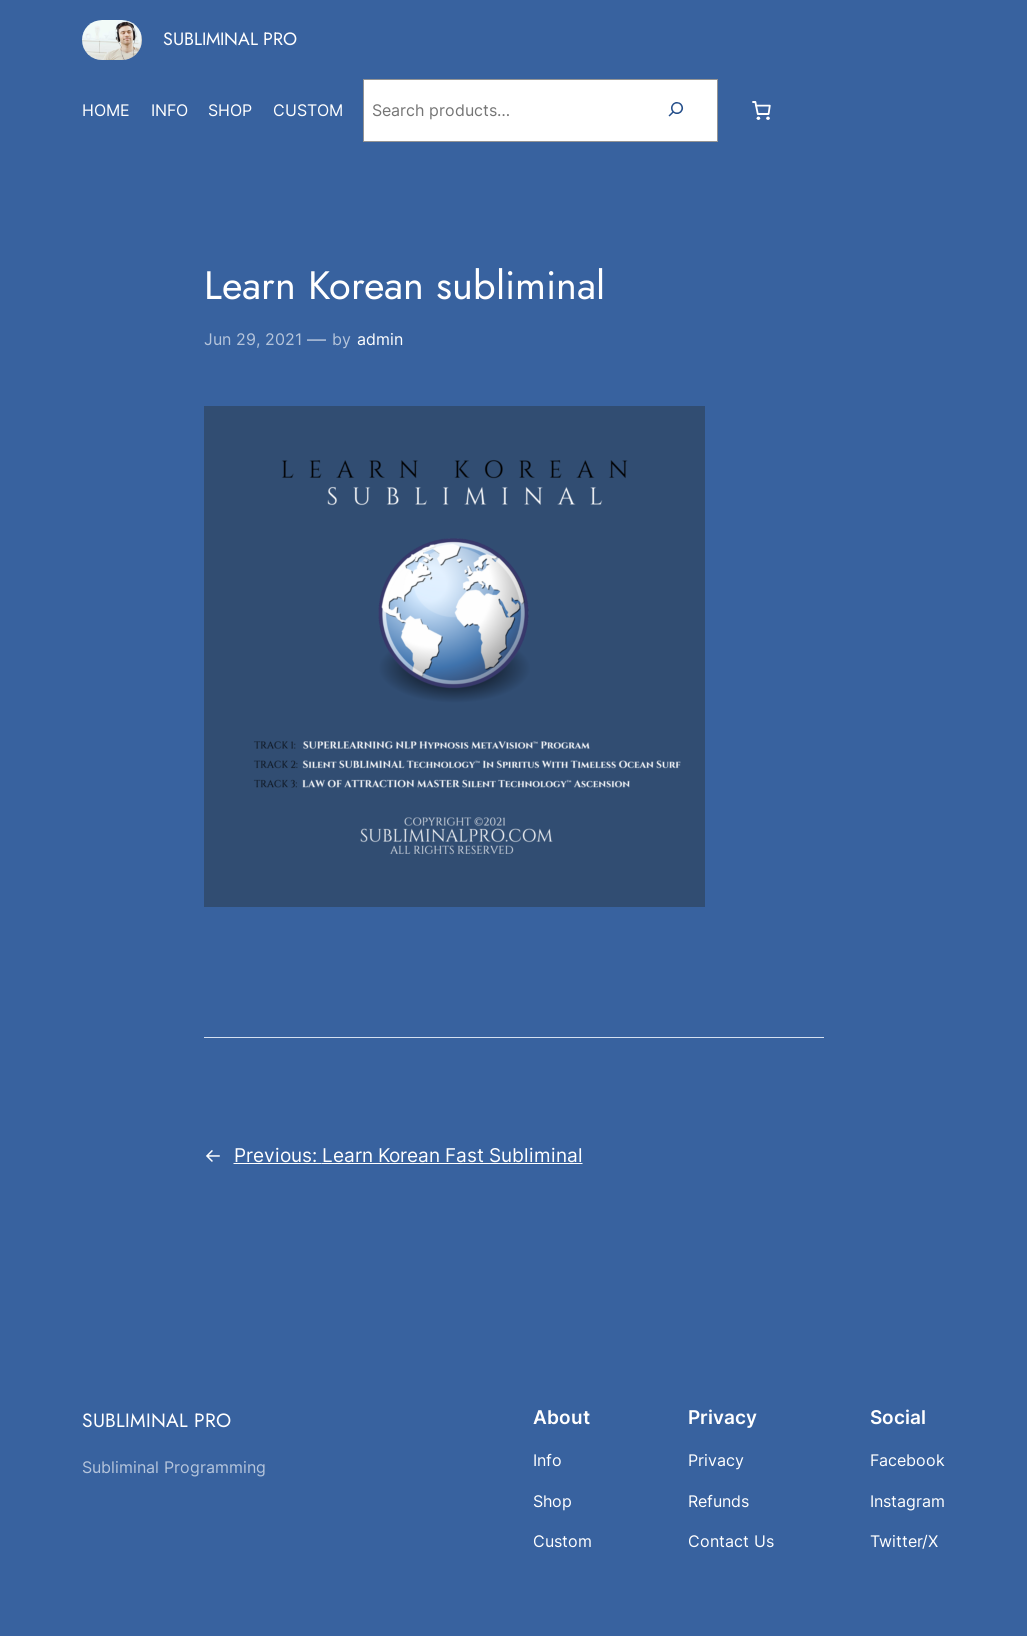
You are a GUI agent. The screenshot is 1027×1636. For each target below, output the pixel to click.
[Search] (675, 110)
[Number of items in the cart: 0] (762, 110)
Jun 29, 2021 (253, 339)
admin (380, 339)
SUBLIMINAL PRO (230, 39)
